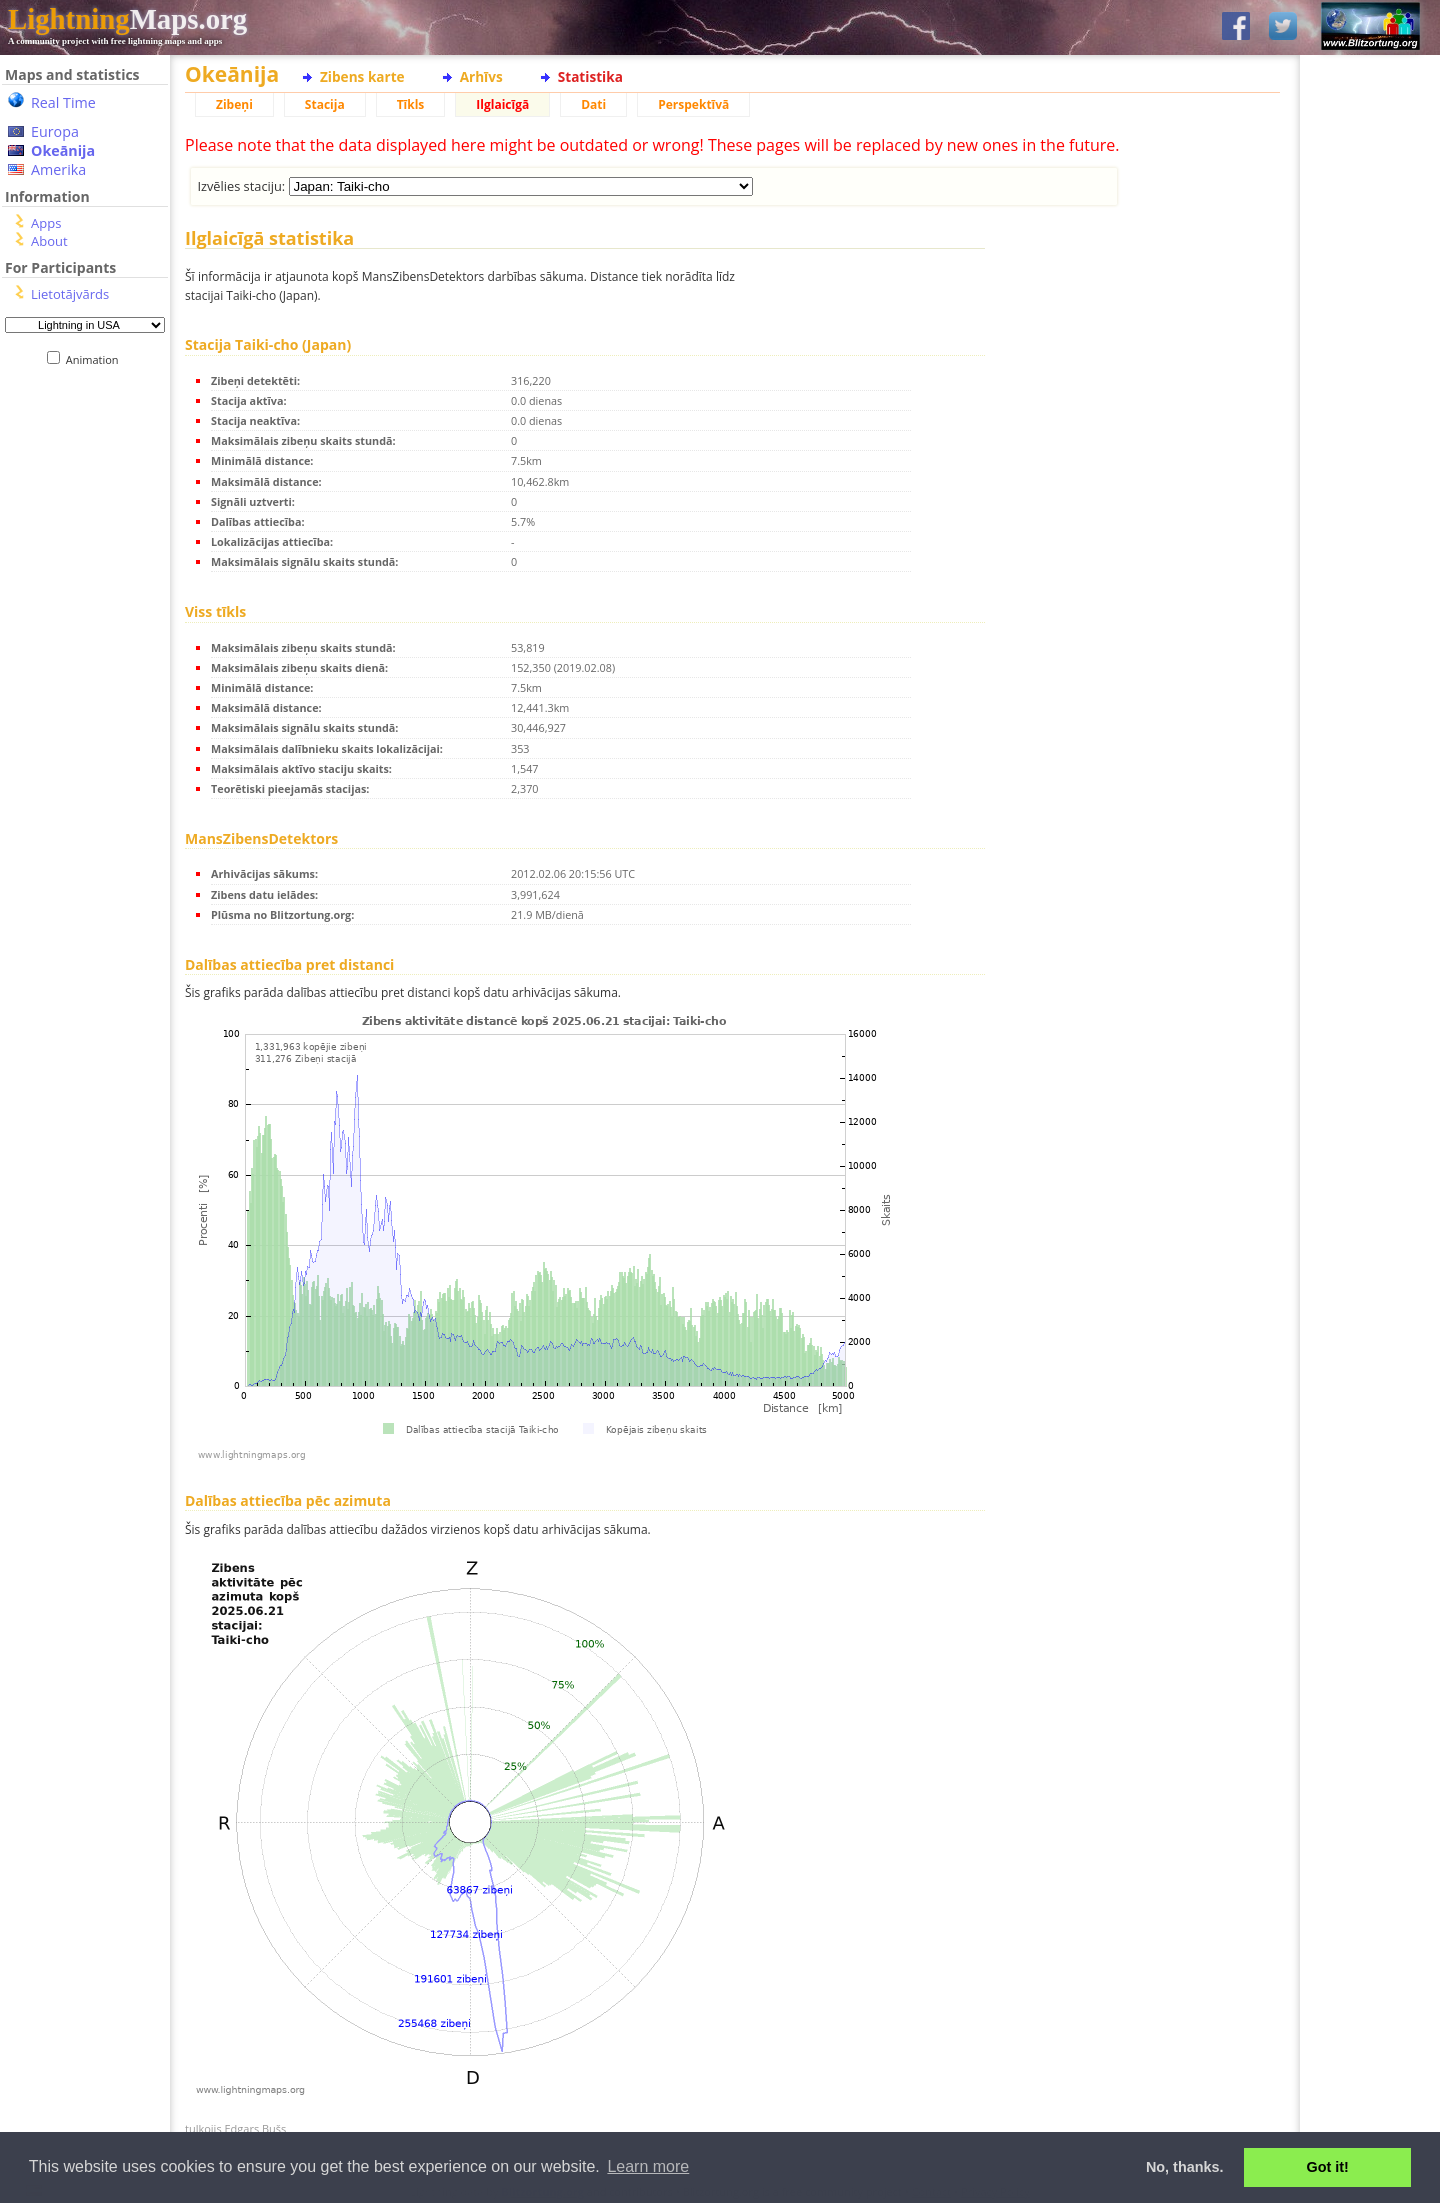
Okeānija (63, 150)
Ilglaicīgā (502, 104)
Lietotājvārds (70, 294)
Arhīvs (481, 76)
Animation (96, 359)
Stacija (325, 104)
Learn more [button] (648, 2166)
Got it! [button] (1328, 2167)
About (49, 241)
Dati (593, 104)
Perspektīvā (693, 104)
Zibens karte (362, 76)
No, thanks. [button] (1185, 2167)
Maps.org (127, 19)
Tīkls (411, 104)
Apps (46, 223)
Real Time (63, 102)
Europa (55, 131)
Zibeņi (234, 104)
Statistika (590, 76)
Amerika (58, 169)
